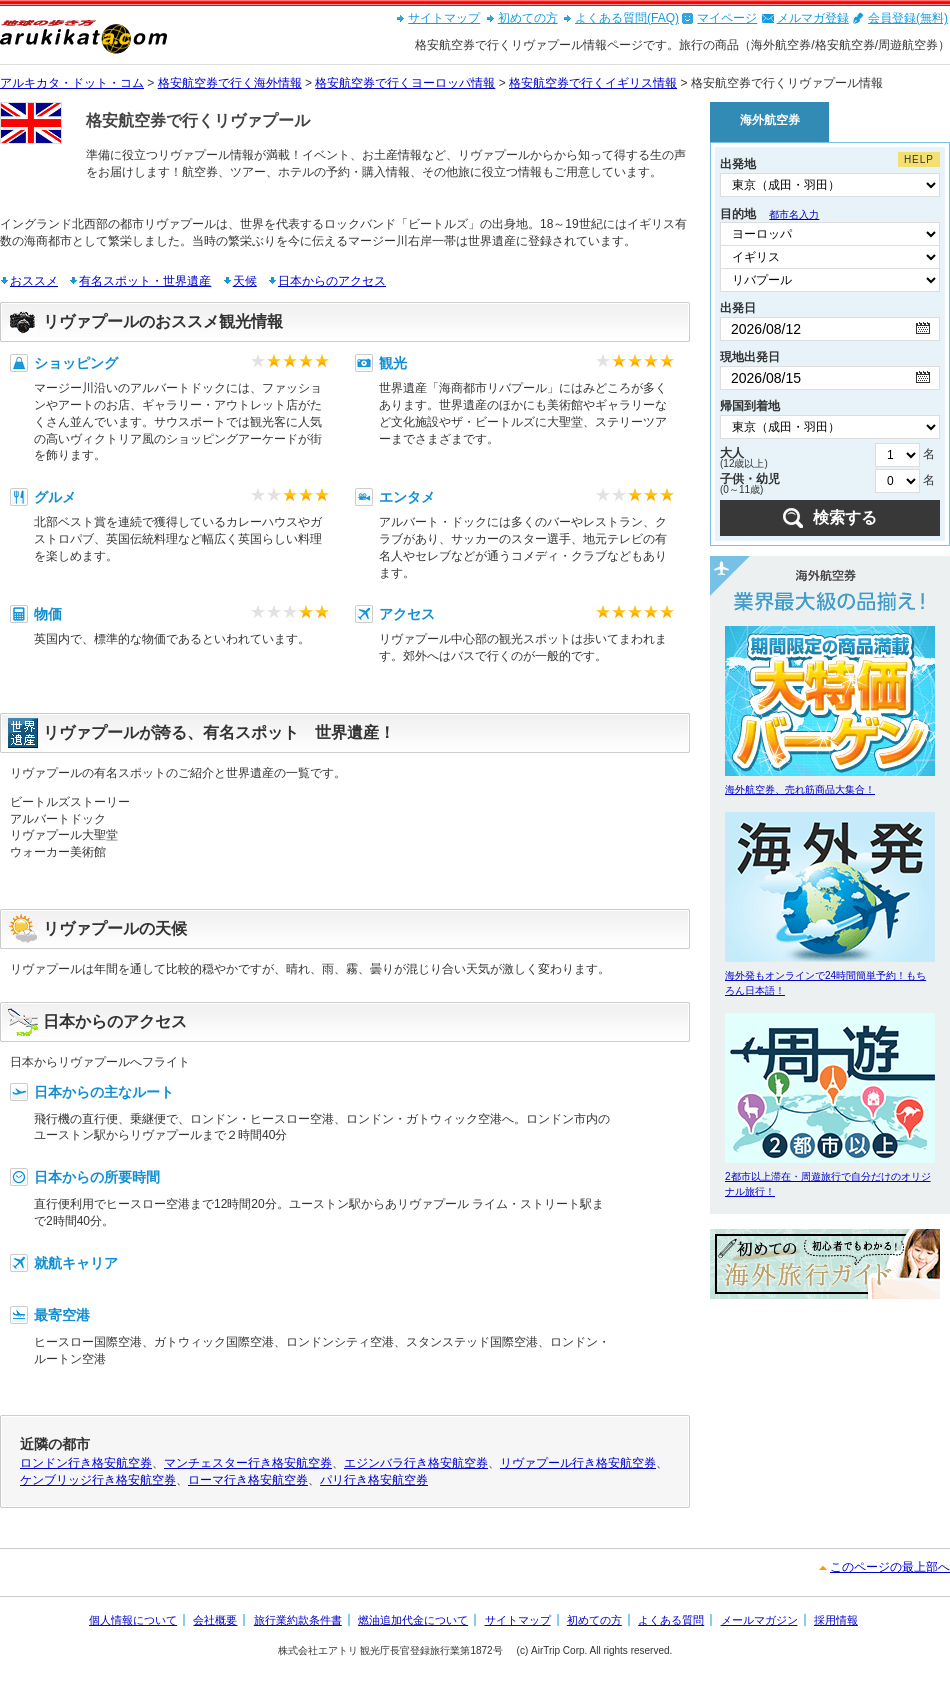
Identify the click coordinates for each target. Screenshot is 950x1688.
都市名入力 (794, 214)
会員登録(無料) (908, 18)
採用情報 (836, 1620)
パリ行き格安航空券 (374, 1480)
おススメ (34, 281)
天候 (245, 281)
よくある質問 (671, 1620)
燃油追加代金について (413, 1620)
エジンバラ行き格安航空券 (416, 1463)
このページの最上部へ (890, 1567)
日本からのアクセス (332, 281)
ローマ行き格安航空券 (248, 1480)
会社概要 (215, 1620)
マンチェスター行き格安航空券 (248, 1463)
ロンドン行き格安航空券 (86, 1463)
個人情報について (133, 1620)
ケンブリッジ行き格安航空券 (98, 1480)
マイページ (727, 18)
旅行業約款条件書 (298, 1620)
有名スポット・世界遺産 (145, 281)
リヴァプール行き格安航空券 (578, 1463)
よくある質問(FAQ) (627, 18)
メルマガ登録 (813, 18)
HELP (919, 159)
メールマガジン (759, 1620)
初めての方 (528, 18)
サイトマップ (444, 18)
